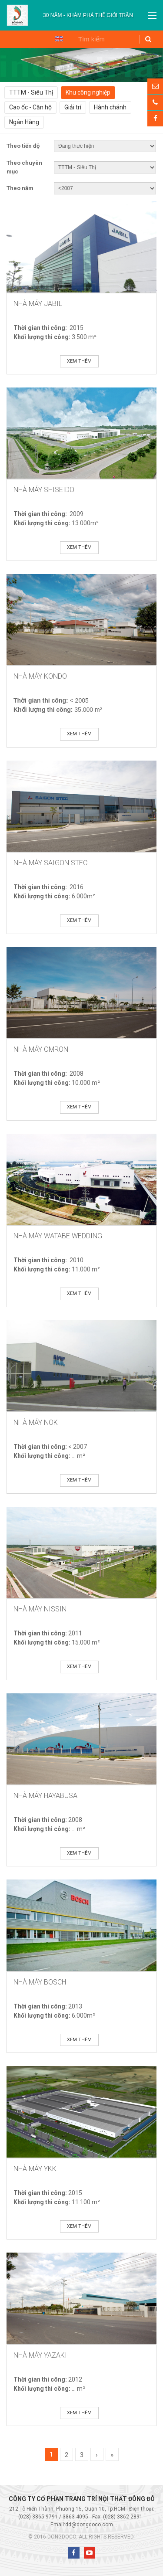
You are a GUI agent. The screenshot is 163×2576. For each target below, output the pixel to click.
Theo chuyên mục (24, 167)
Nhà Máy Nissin (40, 1609)
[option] (88, 15)
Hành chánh (110, 107)
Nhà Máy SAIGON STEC (50, 863)
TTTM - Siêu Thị (31, 92)
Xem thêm (79, 361)
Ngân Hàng (24, 122)
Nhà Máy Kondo (40, 676)
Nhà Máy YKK (35, 2169)
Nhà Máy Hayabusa (45, 1795)
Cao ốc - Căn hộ (30, 107)
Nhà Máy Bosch (39, 1982)
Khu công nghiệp (88, 92)
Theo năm (20, 188)
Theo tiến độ (23, 146)
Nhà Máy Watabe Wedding (57, 1236)
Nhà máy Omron (40, 1049)
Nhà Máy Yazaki (40, 2355)
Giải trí (72, 107)
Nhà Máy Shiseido (43, 490)
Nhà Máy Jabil (37, 303)
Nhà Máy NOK (35, 1422)
